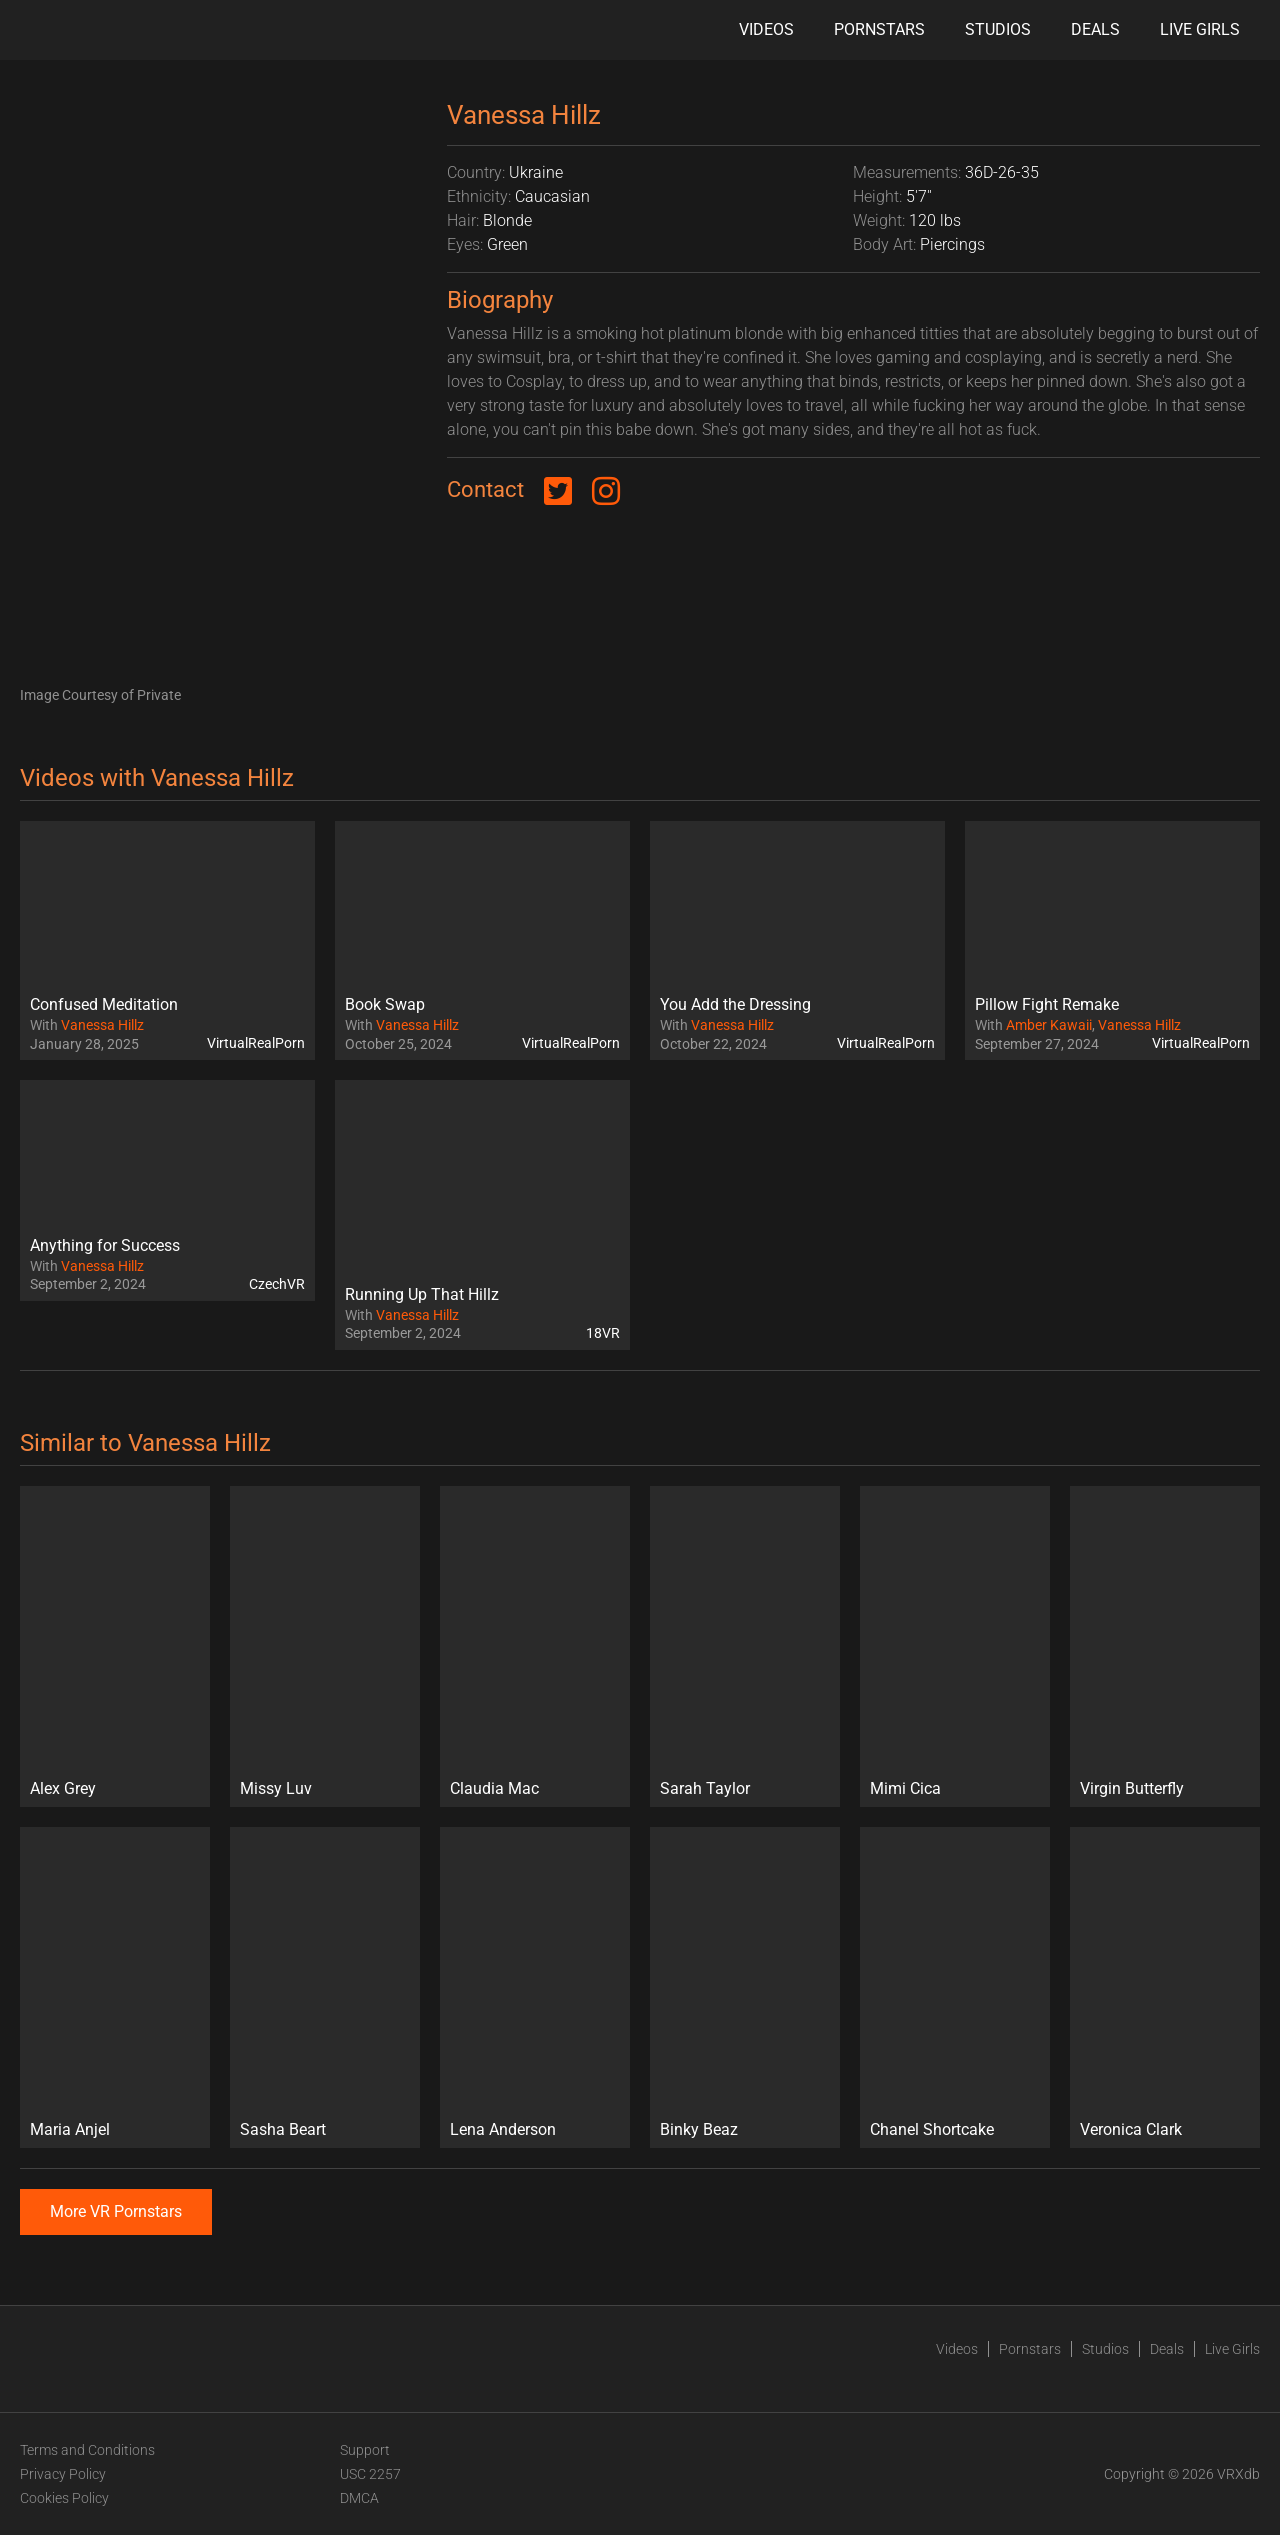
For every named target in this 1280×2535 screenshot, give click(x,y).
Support (365, 2450)
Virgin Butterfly (1132, 1788)
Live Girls (1200, 29)
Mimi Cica (905, 1788)
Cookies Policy (64, 2498)
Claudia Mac (494, 1788)
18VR (603, 1333)
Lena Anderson (503, 2129)
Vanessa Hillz (102, 1025)
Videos (766, 29)
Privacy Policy (63, 2474)
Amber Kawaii (1049, 1025)
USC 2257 (370, 2474)
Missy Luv (276, 1788)
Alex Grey (63, 1788)
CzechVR (277, 1284)
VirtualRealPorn (256, 1043)
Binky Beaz (699, 2129)
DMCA (359, 2498)
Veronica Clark (1131, 2129)
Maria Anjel (70, 2129)
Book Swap (385, 1004)
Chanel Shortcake (932, 2129)
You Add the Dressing (735, 1004)
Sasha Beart (283, 2129)
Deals (1095, 29)
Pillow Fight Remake (1047, 1004)
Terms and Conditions (87, 2450)
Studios (998, 29)
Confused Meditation (104, 1004)
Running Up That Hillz (422, 1294)
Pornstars (879, 29)
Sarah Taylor (705, 1788)
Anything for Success (105, 1245)
